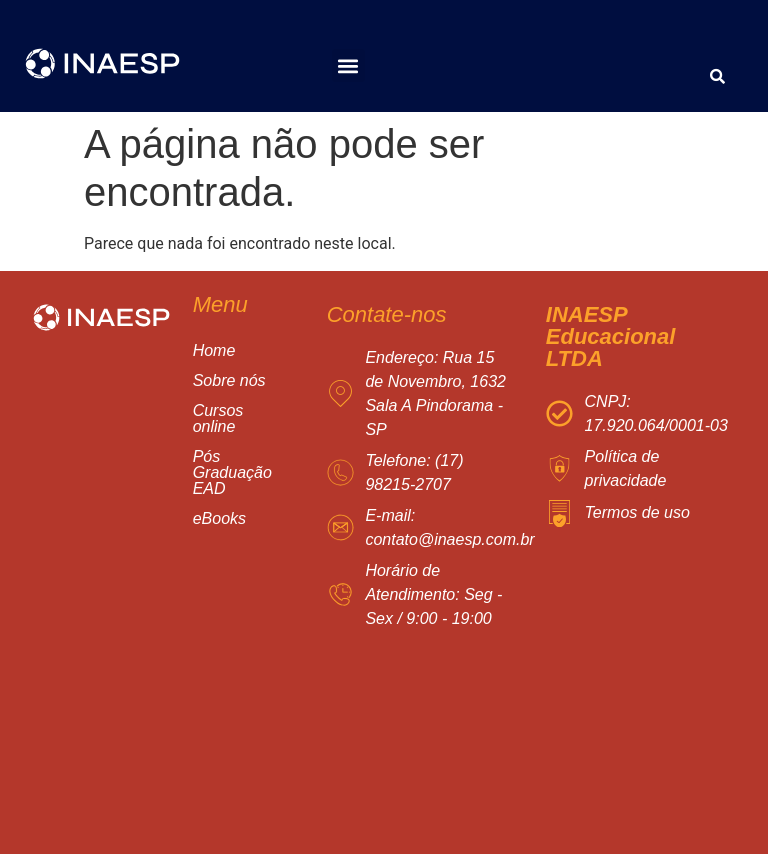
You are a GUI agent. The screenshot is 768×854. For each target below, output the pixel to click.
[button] (348, 65)
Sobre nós (229, 380)
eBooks (219, 518)
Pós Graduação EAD (243, 472)
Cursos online (243, 418)
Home (214, 350)
